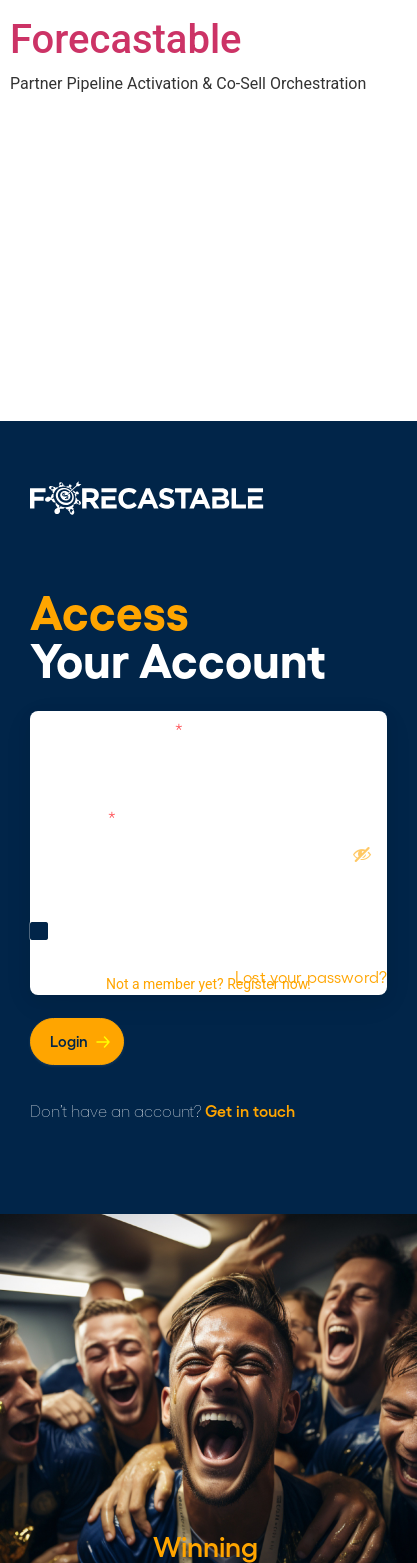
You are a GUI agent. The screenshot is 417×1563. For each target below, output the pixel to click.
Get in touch (250, 1110)
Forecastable (126, 39)
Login (69, 1041)
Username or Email (106, 729)
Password (73, 817)
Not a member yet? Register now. (208, 984)
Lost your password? (311, 977)
